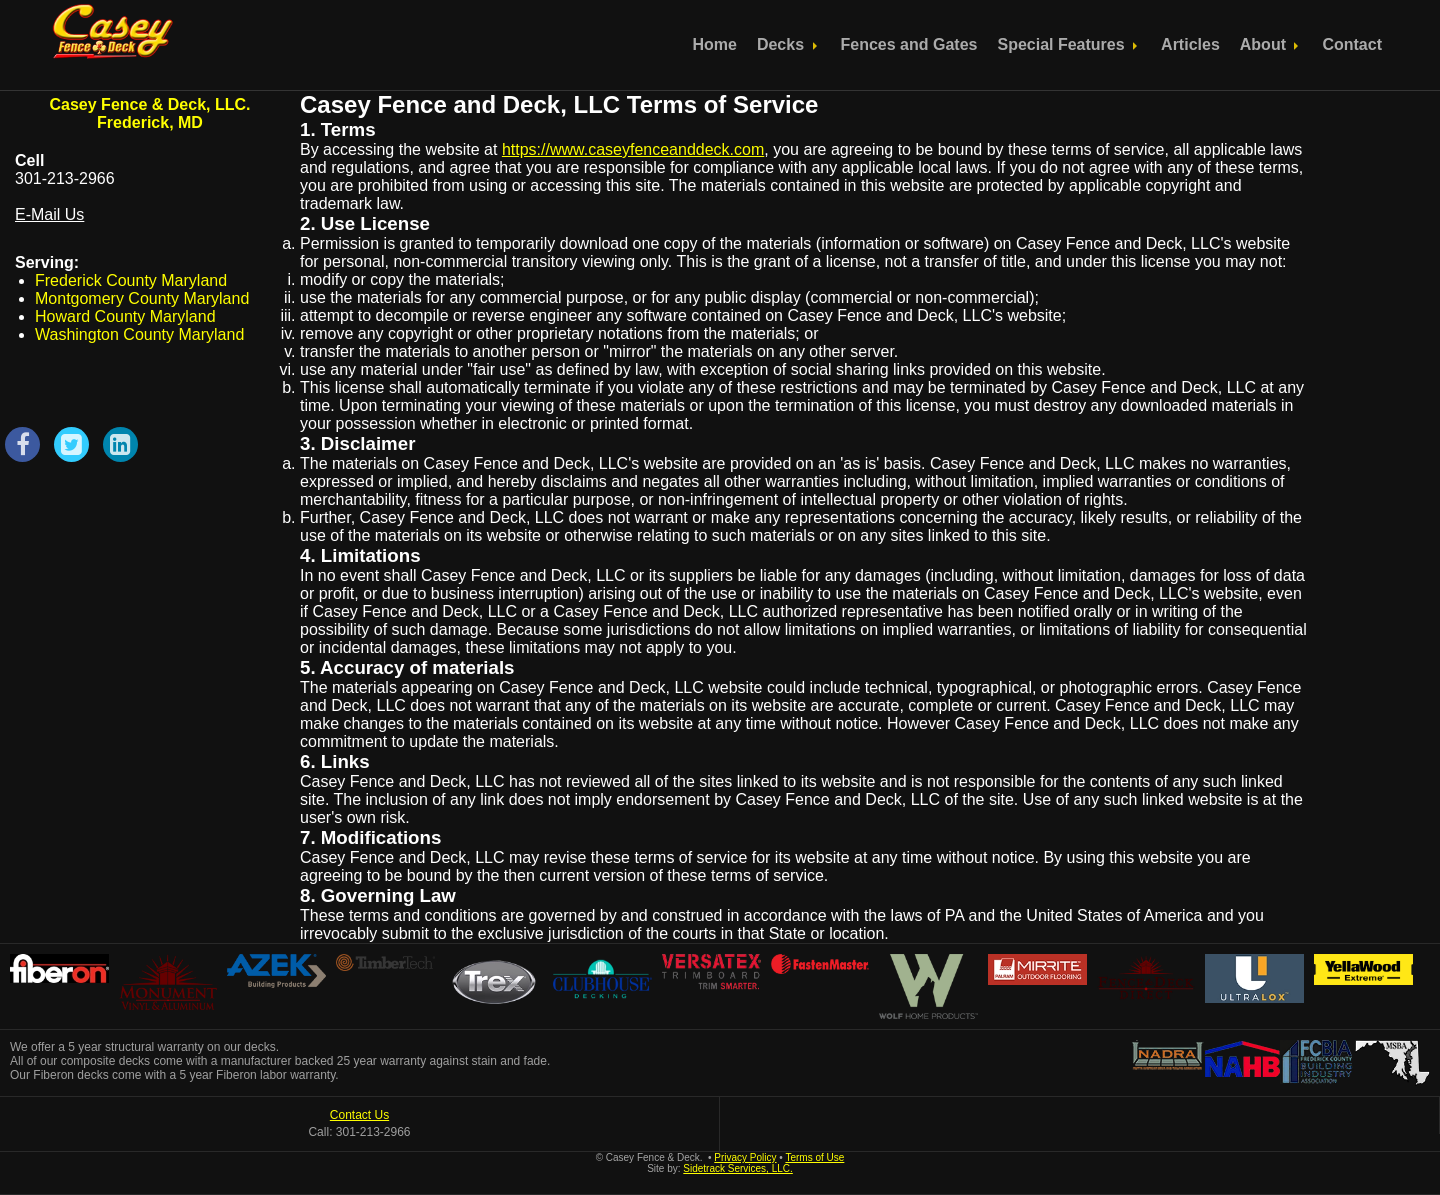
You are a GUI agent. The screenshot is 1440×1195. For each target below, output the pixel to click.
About (1271, 44)
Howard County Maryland (125, 316)
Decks (789, 44)
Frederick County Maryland (131, 280)
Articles (1190, 44)
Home (714, 44)
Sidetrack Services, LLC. (738, 1168)
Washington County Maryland (139, 334)
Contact (1352, 44)
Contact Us (359, 1115)
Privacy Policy (745, 1157)
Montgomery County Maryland (142, 298)
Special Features (1069, 44)
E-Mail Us (49, 214)
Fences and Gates (909, 44)
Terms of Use (814, 1157)
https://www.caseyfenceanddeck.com (633, 149)
